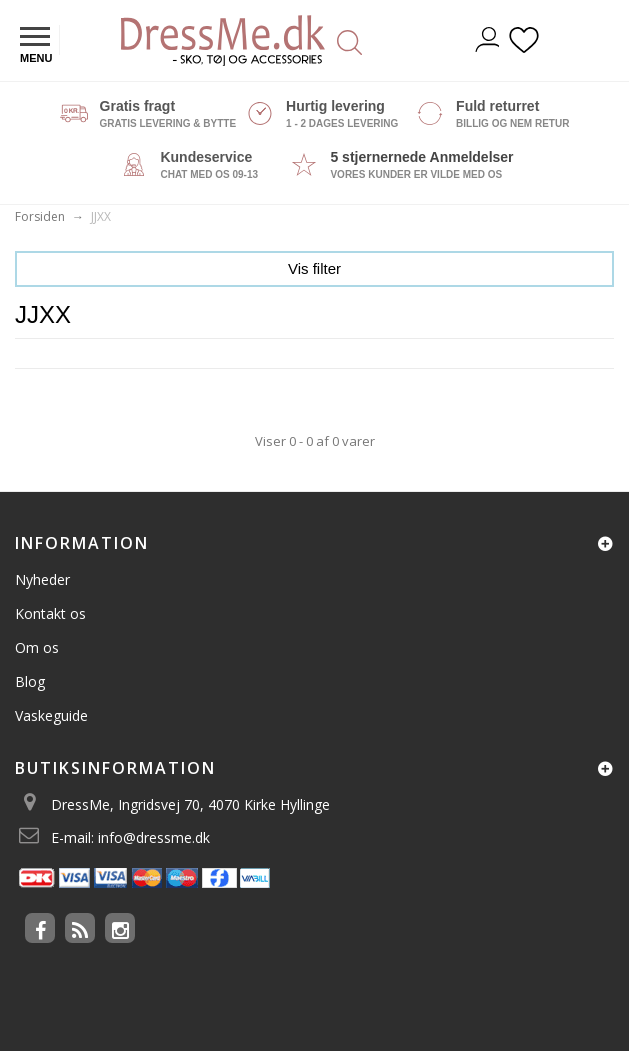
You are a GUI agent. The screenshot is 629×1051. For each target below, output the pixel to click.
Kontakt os (50, 613)
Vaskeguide (51, 715)
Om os (37, 647)
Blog (30, 681)
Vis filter (314, 268)
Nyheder (42, 579)
